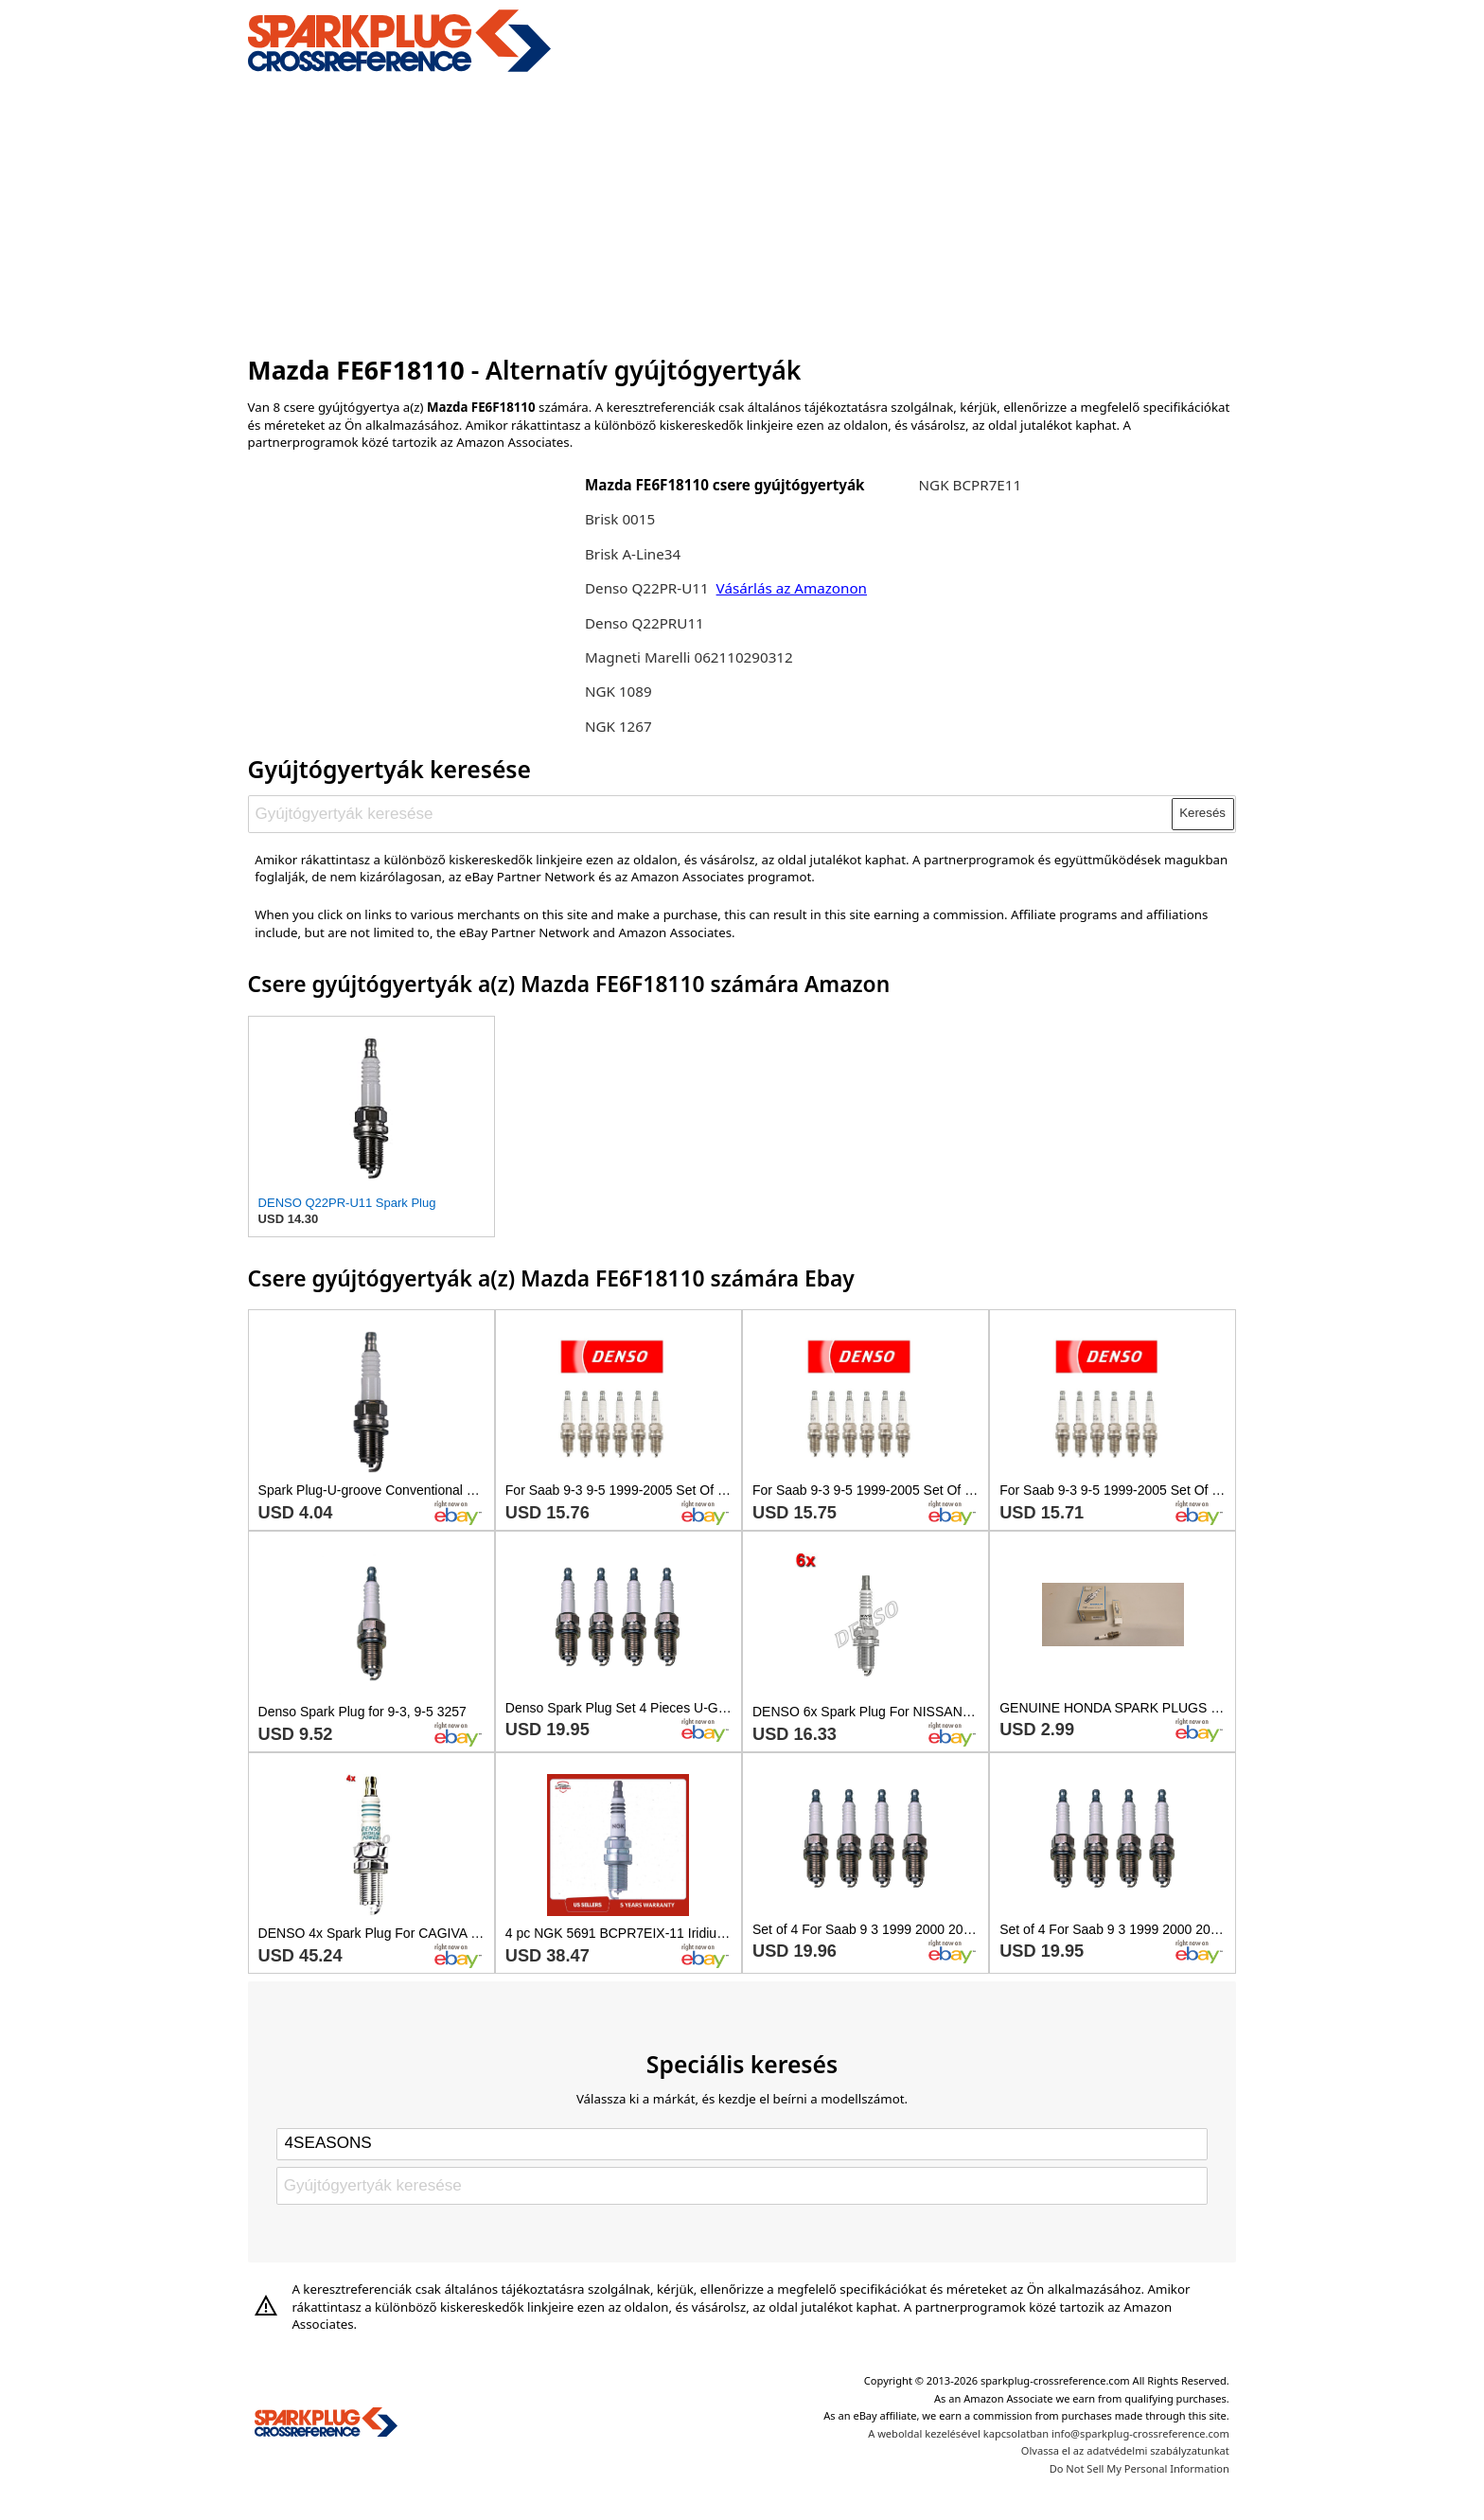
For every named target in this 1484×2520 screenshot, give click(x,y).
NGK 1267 (618, 726)
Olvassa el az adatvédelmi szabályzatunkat (1125, 2450)
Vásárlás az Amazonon (791, 587)
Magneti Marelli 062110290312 (689, 657)
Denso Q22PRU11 (644, 622)
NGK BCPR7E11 (970, 484)
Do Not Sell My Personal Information (1139, 2468)
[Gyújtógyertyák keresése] (710, 814)
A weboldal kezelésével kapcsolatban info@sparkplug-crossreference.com (1048, 2433)
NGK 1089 (618, 691)
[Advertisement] (742, 211)
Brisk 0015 (620, 518)
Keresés (1202, 813)
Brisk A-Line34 (632, 553)
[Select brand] (742, 2144)
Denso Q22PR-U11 (647, 587)
